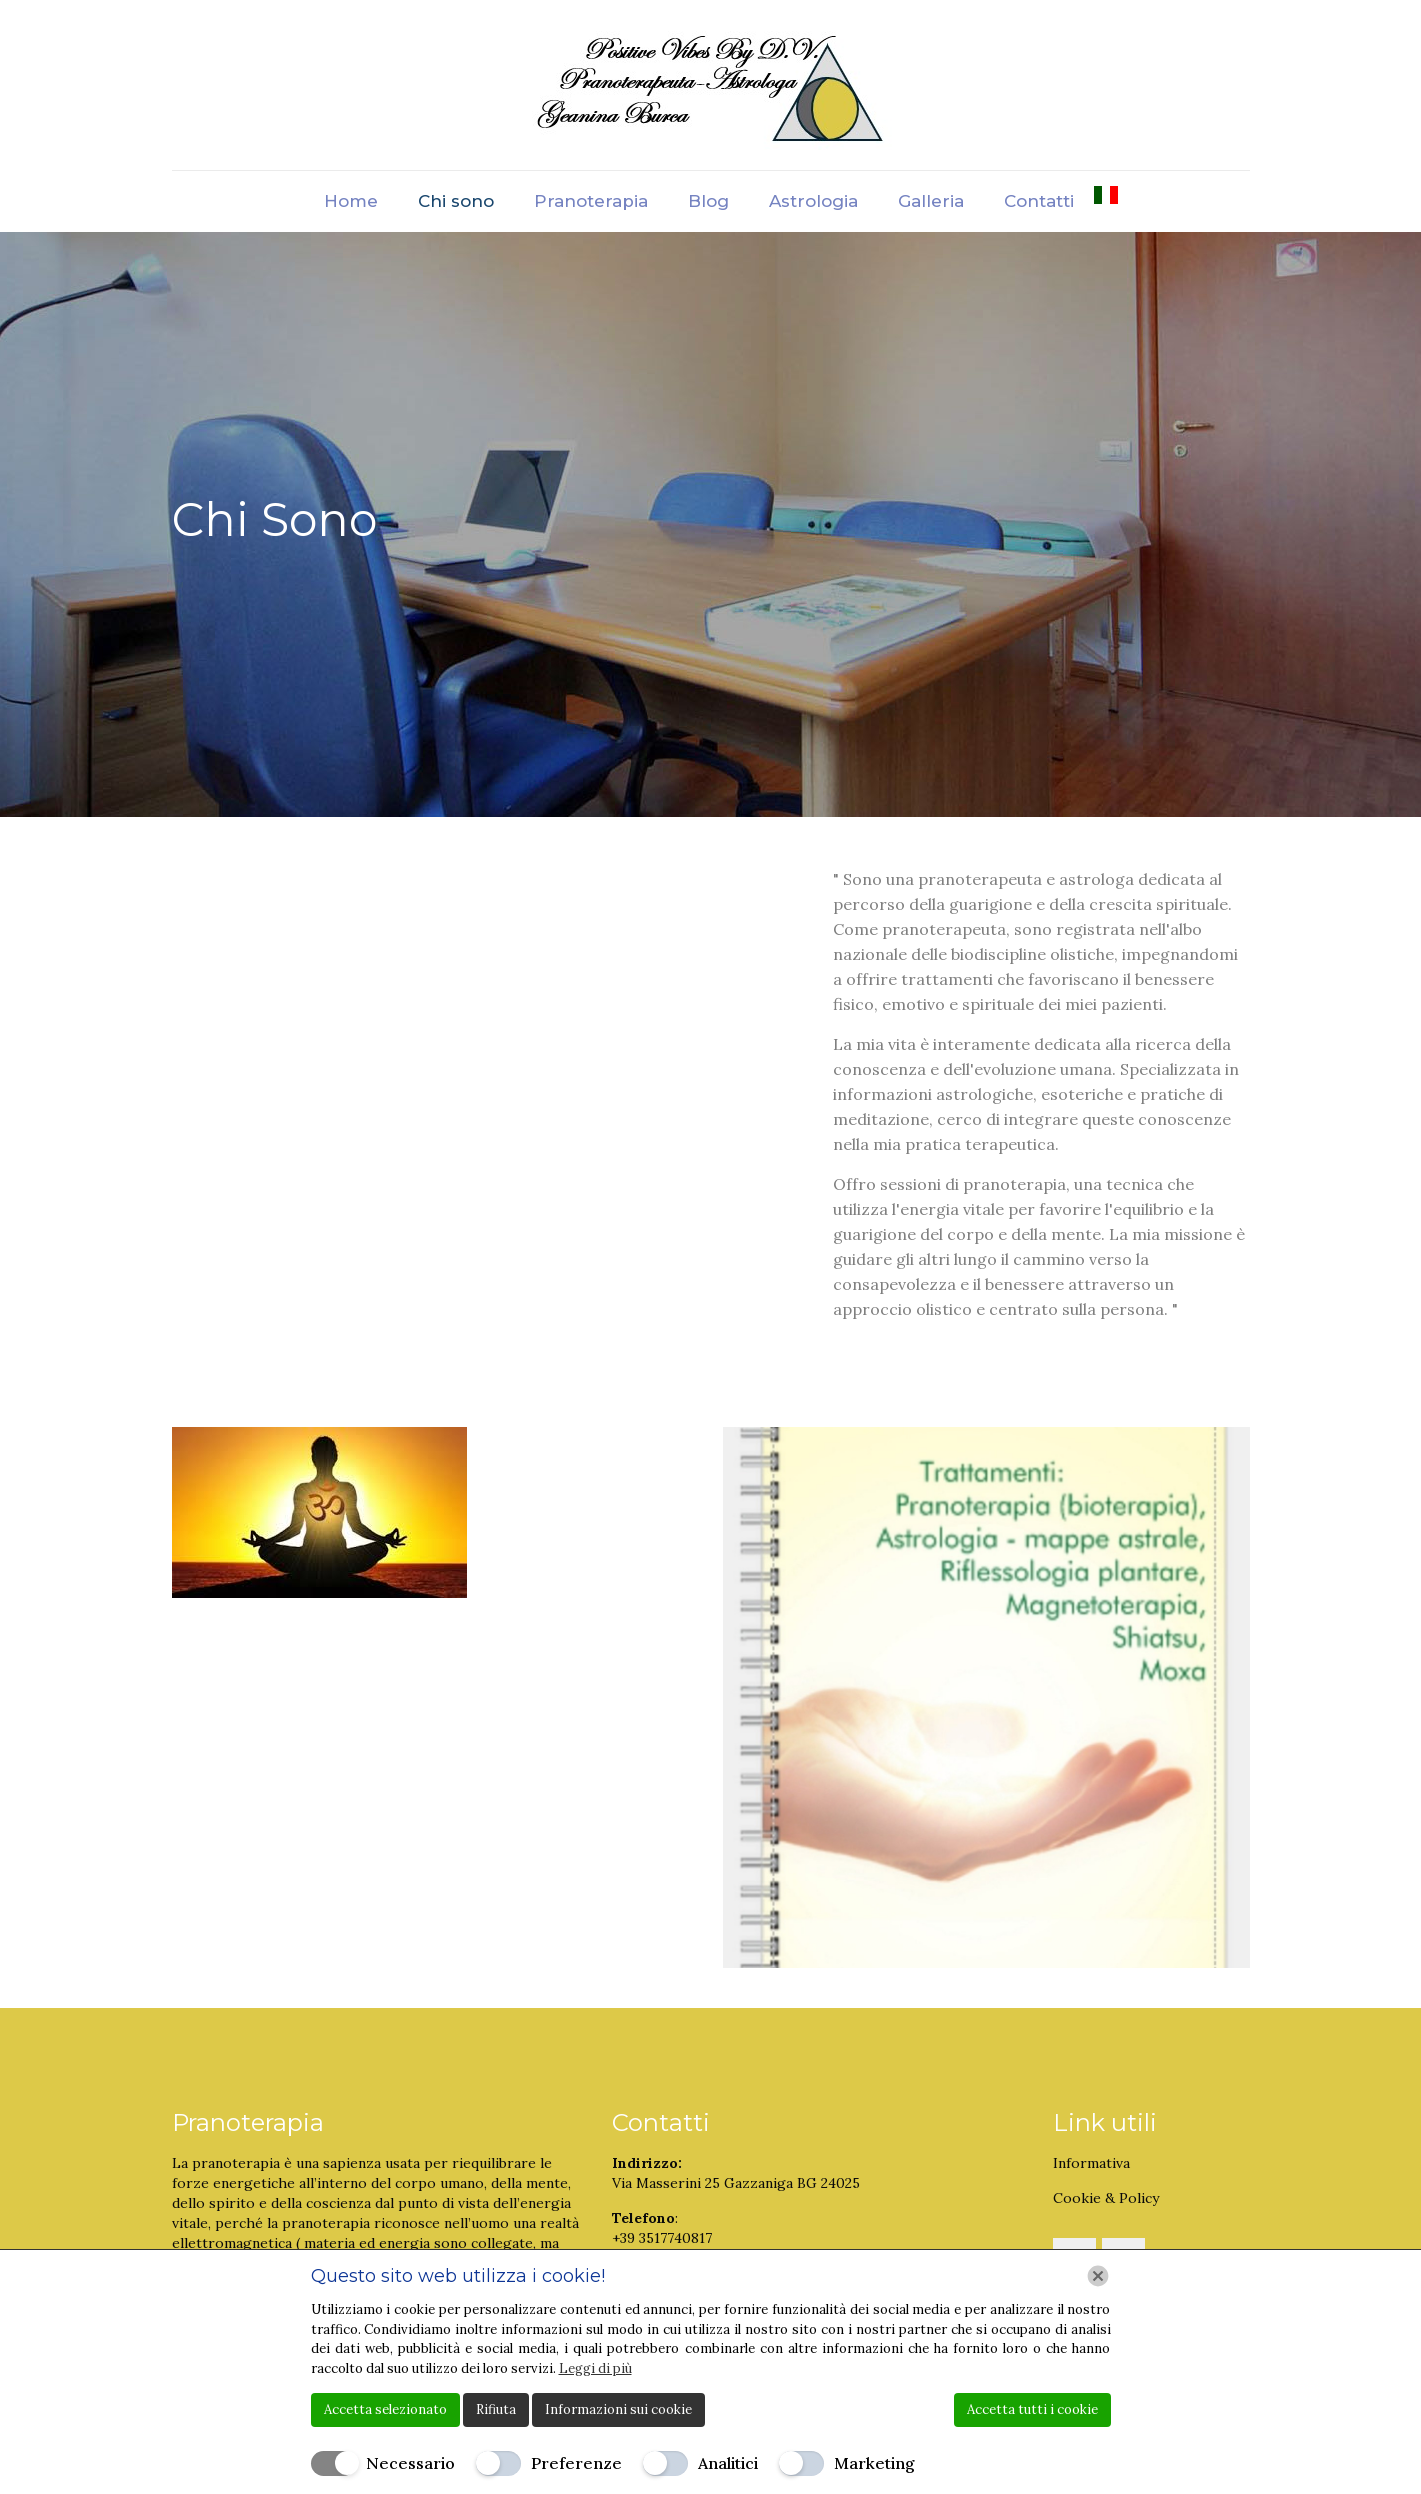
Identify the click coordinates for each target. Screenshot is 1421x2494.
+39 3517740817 (662, 2238)
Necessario (410, 2463)
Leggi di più (595, 2368)
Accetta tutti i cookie (1032, 2409)
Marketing (874, 2463)
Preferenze (576, 2463)
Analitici (728, 2463)
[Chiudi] (1098, 2276)
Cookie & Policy (1106, 2198)
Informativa (1091, 2163)
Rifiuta (496, 2409)
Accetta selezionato (385, 2409)
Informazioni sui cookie (618, 2409)
